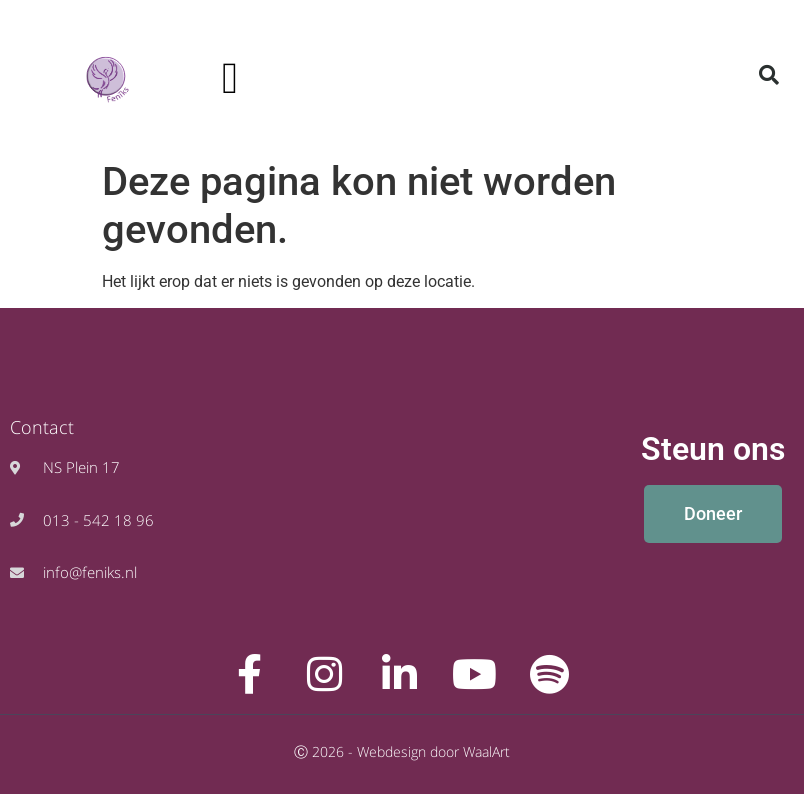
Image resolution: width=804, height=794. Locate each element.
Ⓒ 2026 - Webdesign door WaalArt (402, 751)
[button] (230, 79)
